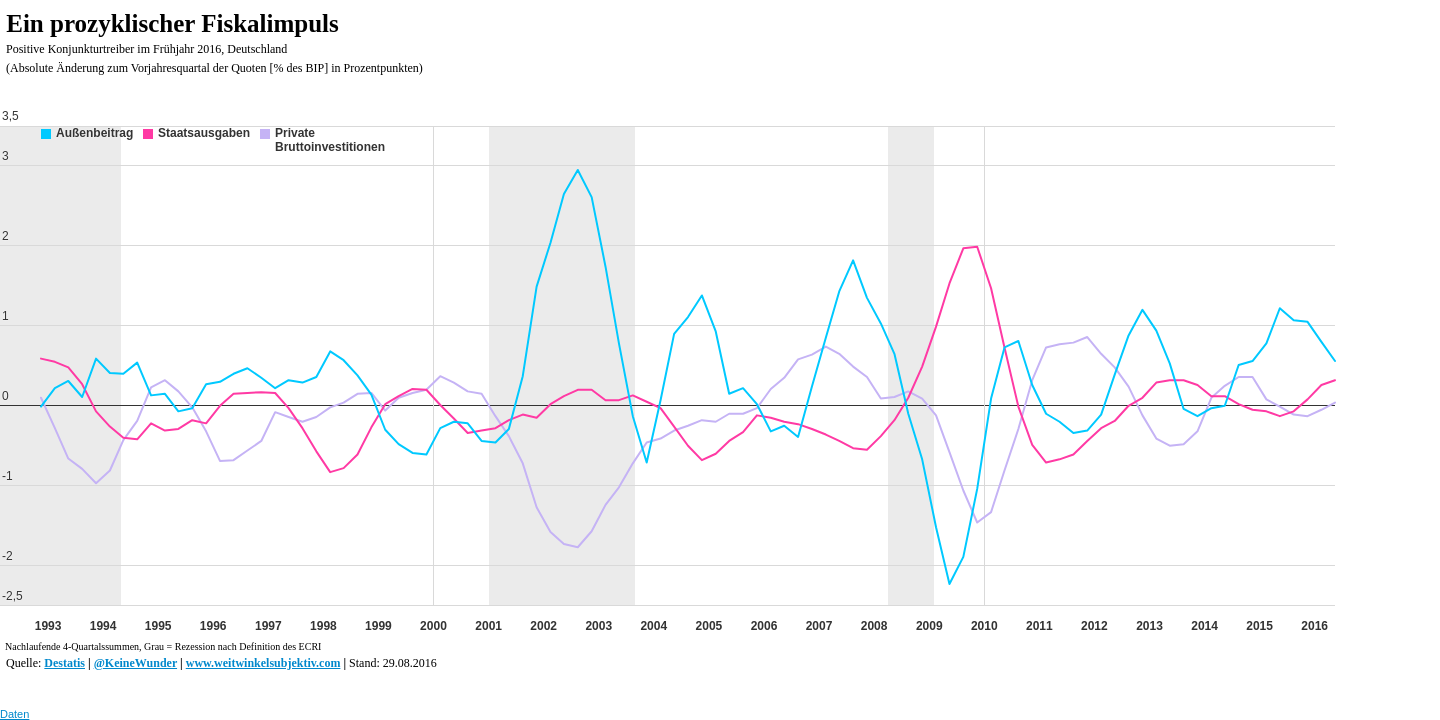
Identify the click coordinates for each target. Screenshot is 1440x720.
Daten (14, 714)
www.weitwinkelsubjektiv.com (263, 663)
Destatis (64, 663)
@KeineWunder (135, 663)
